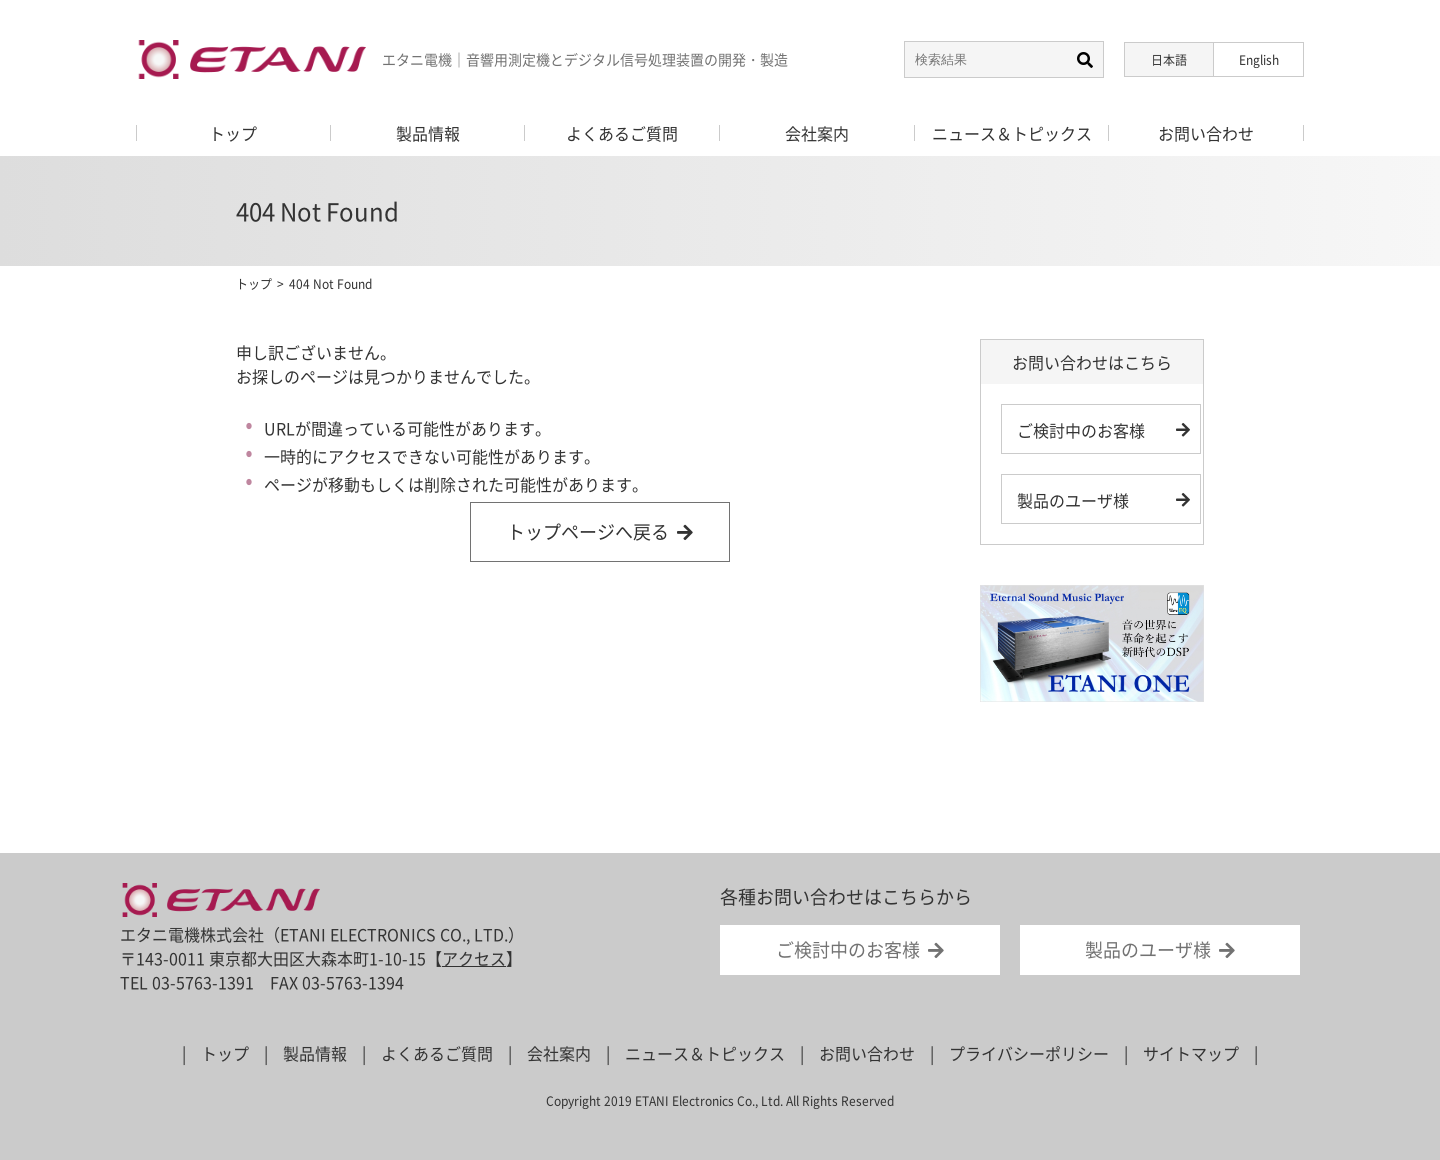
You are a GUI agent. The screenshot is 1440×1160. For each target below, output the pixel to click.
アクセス (474, 958)
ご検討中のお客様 (1081, 430)
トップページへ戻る (588, 531)
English (1259, 60)
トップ (254, 284)
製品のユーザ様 (1073, 500)
